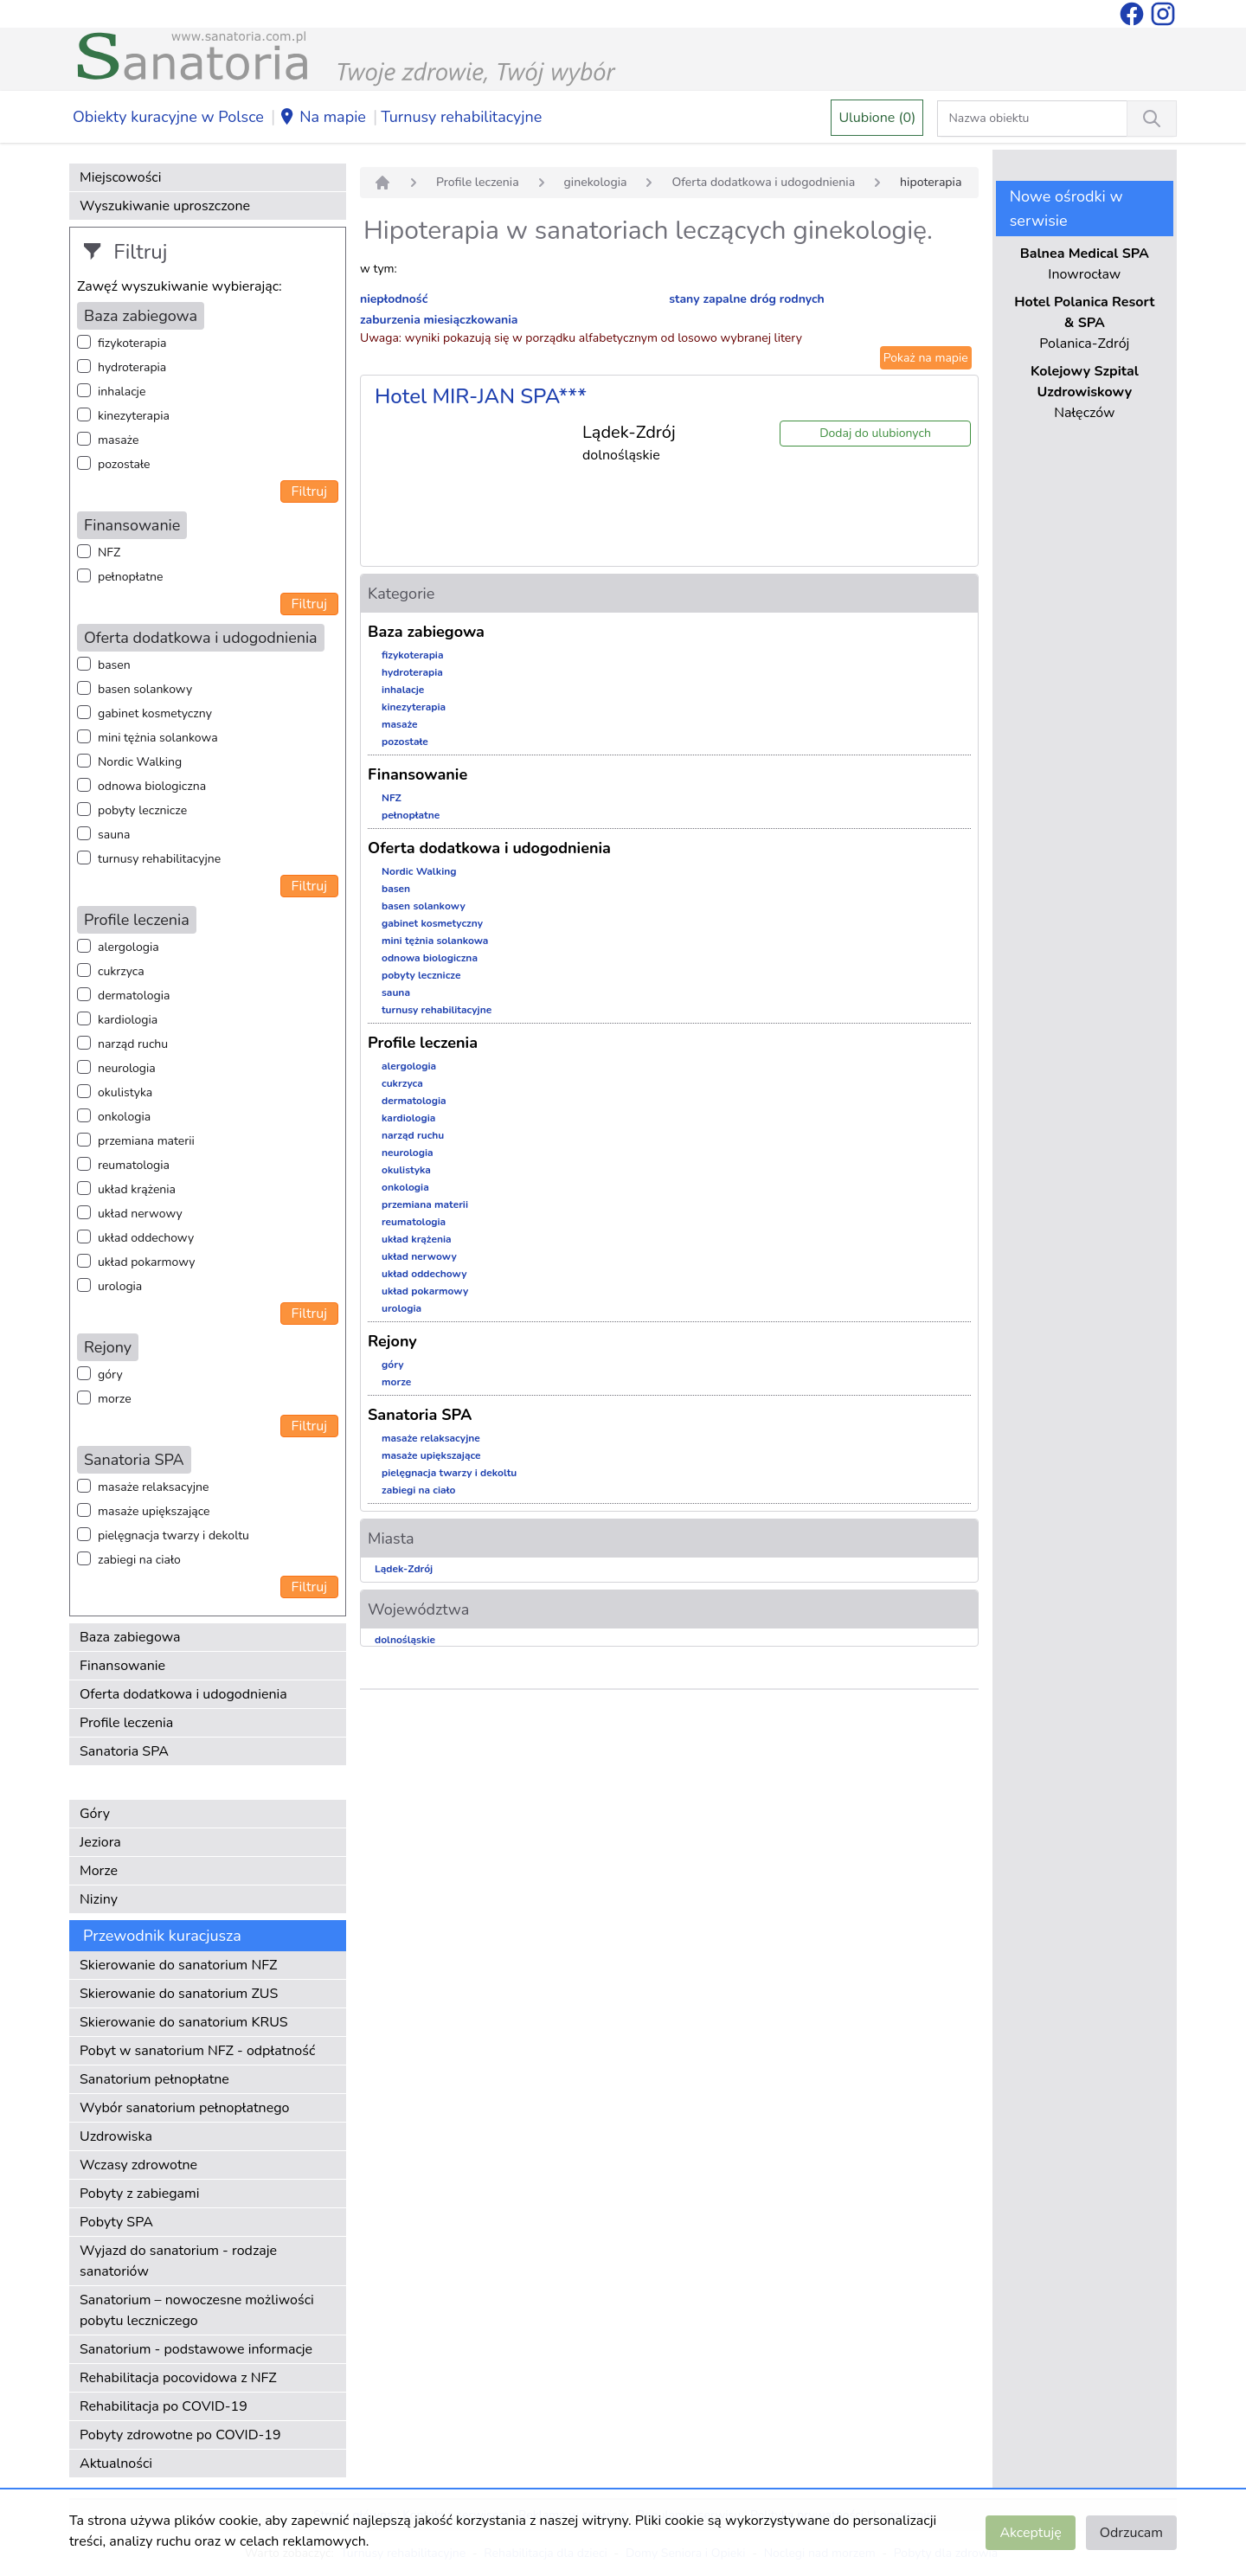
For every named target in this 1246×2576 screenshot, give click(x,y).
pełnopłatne (131, 577)
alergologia (128, 947)
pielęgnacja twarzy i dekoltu (173, 1535)
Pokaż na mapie (925, 358)
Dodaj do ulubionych (875, 433)
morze (115, 1399)
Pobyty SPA (116, 2222)
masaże (118, 440)
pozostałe (124, 464)
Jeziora (100, 1842)
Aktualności (116, 2463)
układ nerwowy (140, 1213)
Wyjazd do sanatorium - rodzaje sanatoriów (178, 2261)
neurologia (127, 1068)
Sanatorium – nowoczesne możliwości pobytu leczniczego (197, 2310)
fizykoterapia (132, 343)
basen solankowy (145, 689)
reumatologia (134, 1165)
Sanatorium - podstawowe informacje (196, 2349)
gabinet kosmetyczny (155, 713)
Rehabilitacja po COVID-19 (163, 2406)
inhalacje (121, 391)
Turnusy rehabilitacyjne (461, 116)
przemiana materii (146, 1141)
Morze (99, 1870)
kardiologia (127, 1020)
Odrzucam (1131, 2532)
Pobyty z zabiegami (139, 2193)
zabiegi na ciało (139, 1559)
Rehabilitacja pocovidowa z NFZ (178, 2377)
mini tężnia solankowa (158, 737)
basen (114, 665)
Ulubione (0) (876, 117)
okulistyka (125, 1092)
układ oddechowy (146, 1238)
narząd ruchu (133, 1044)
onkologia (124, 1116)
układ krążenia (137, 1189)
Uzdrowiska (116, 2136)
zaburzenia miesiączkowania (439, 320)
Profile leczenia (126, 1722)
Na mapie (322, 117)
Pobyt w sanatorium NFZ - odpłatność (197, 2050)
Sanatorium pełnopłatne (154, 2079)
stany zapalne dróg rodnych (746, 299)
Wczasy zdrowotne (138, 2165)
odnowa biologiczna (152, 786)
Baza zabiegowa (130, 1637)
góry (110, 1374)
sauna (114, 834)
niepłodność (393, 299)
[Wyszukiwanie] (1152, 118)
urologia (120, 1286)
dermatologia (134, 995)
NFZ (109, 552)
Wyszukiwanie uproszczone (165, 205)
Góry (95, 1813)
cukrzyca (121, 971)
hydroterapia (132, 367)
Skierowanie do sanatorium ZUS (179, 1993)
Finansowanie (122, 1665)
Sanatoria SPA (124, 1751)
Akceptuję (1030, 2532)
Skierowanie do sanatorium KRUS (184, 2022)
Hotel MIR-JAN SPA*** (481, 396)
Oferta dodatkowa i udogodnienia (183, 1694)
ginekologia (595, 182)
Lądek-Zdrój (404, 1569)
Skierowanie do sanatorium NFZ (178, 1965)
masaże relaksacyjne (153, 1487)
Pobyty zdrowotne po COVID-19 (180, 2434)
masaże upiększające (154, 1511)
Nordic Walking (140, 762)
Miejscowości (120, 177)
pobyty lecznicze (142, 810)
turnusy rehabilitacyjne (159, 859)
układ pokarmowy (146, 1262)
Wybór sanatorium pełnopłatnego (184, 2107)
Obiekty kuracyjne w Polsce (168, 116)
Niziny (99, 1899)
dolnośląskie (405, 1640)
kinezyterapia (134, 416)
